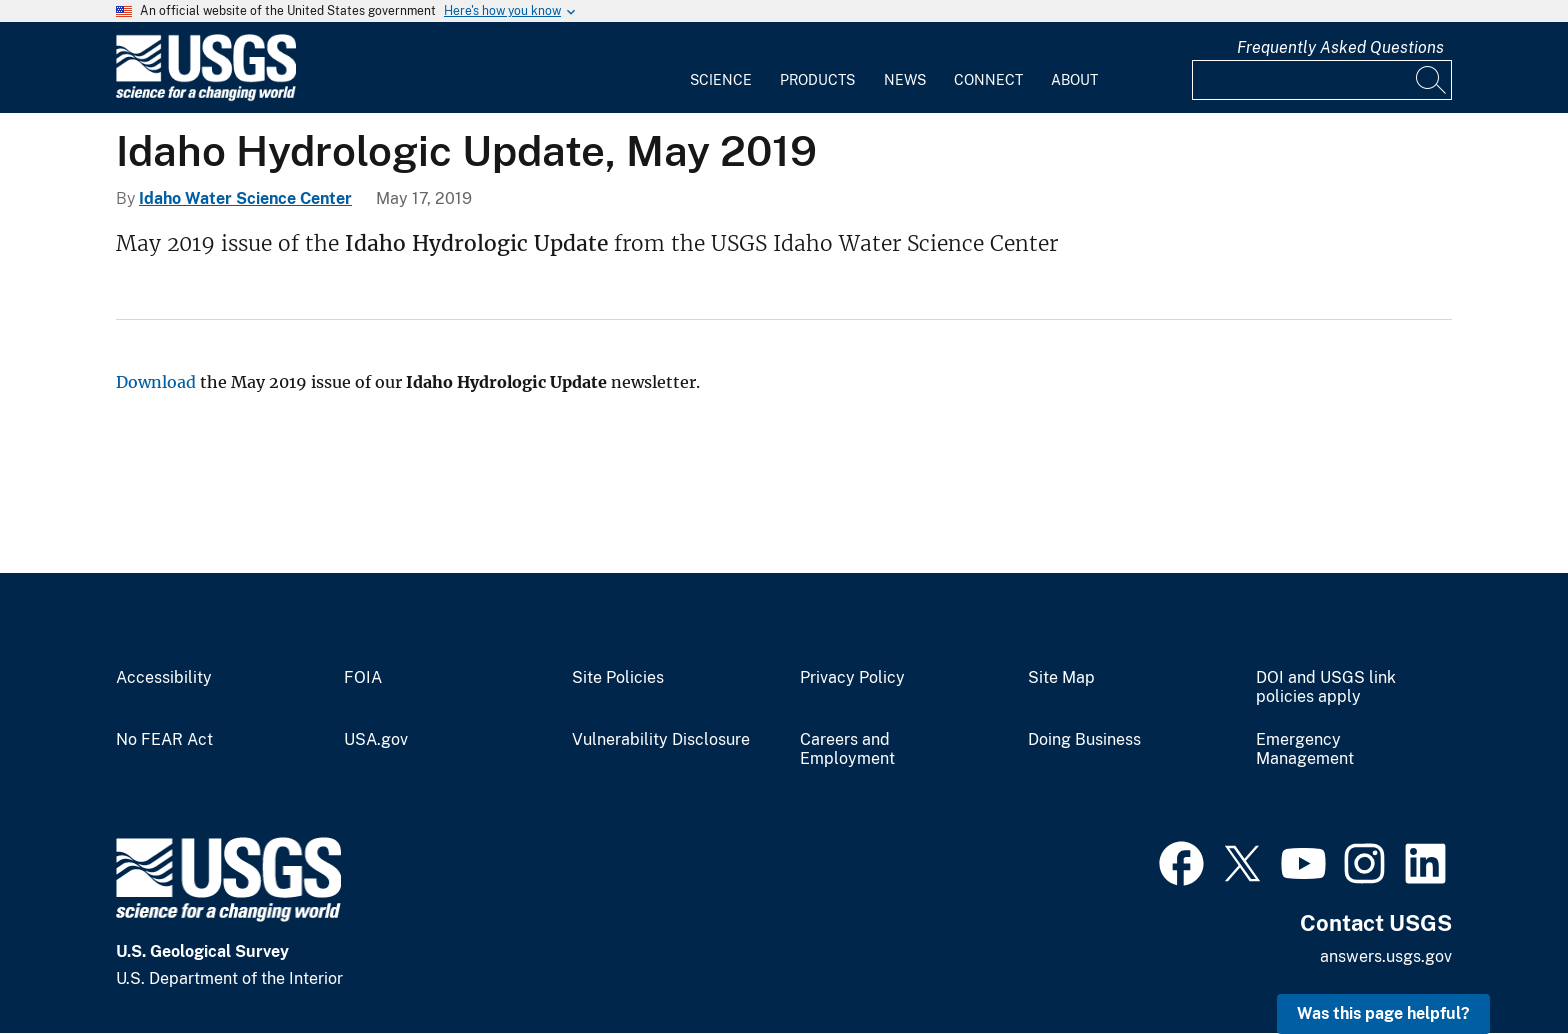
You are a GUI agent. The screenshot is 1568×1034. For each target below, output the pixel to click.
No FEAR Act (164, 740)
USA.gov (376, 740)
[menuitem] (721, 68)
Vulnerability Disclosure (661, 740)
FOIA (363, 678)
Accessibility (164, 678)
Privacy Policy (852, 678)
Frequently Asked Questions (1340, 47)
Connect (988, 80)
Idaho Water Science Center (245, 198)
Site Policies (618, 678)
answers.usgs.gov (1386, 956)
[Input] (1322, 80)
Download (156, 382)
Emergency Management (1305, 749)
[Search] (1432, 80)
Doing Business (1084, 740)
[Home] (206, 96)
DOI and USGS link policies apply (1326, 687)
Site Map (1061, 678)
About (1074, 80)
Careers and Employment (847, 749)
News (905, 80)
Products (817, 80)
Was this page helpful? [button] (1383, 1013)
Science (721, 80)
